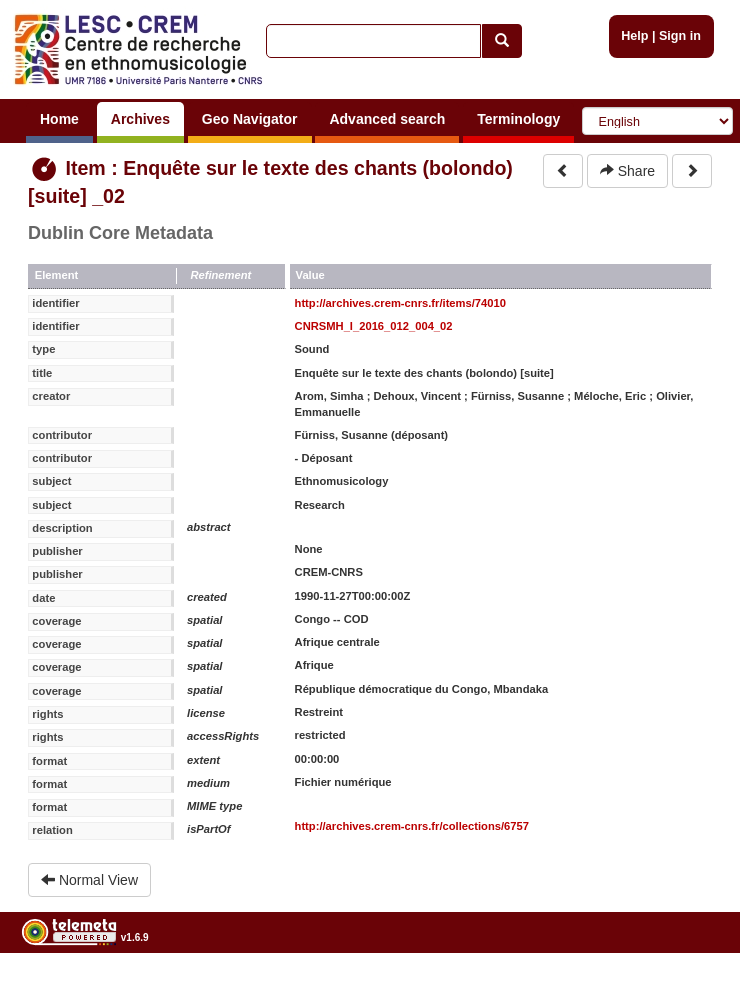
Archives (140, 119)
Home (59, 119)
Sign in (680, 36)
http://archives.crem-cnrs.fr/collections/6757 (412, 826)
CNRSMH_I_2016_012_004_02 (374, 326)
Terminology (518, 119)
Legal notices (690, 988)
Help (634, 36)
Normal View (89, 880)
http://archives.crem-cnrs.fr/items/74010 (400, 303)
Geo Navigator (250, 119)
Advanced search (387, 119)
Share (627, 171)
